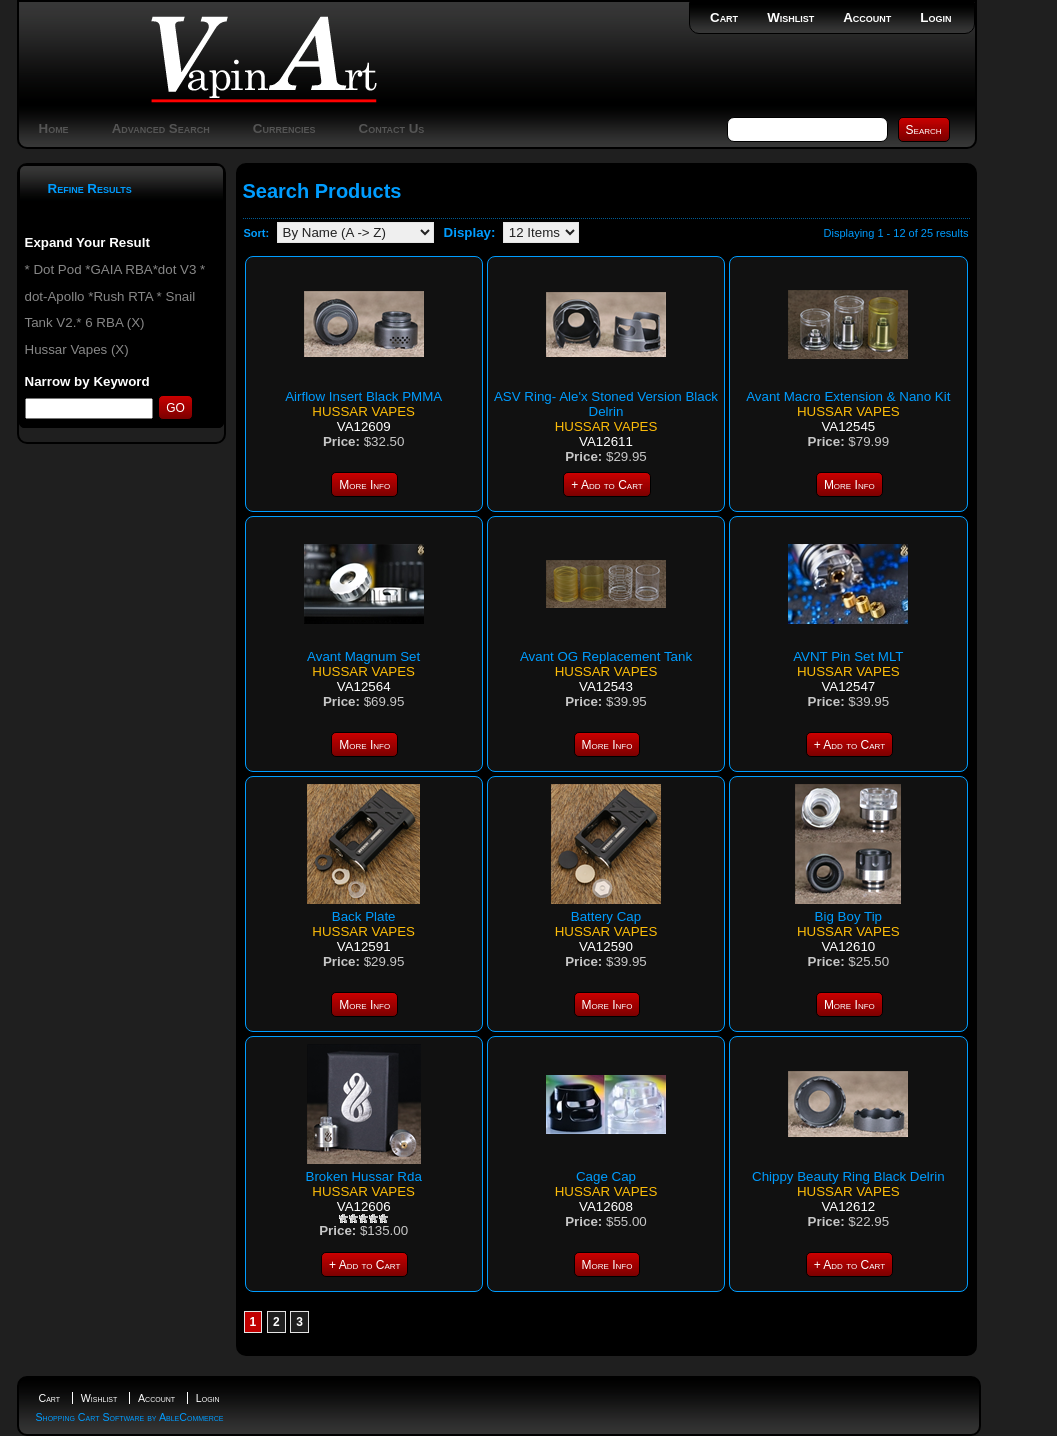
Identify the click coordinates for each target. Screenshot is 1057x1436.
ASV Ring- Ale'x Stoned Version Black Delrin (606, 404)
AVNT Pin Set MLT (848, 656)
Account (867, 17)
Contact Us (392, 128)
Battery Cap (606, 916)
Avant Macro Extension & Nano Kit (848, 396)
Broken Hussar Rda (364, 1176)
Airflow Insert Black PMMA (363, 396)
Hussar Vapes (363, 411)
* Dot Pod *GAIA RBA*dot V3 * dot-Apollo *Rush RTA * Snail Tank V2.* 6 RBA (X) (115, 296)
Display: (470, 232)
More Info (364, 485)
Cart (724, 17)
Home (54, 128)
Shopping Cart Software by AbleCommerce (130, 1417)
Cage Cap (606, 1176)
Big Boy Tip (848, 916)
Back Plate (364, 916)
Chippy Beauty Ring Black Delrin (848, 1176)
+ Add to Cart (606, 485)
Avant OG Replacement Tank (606, 656)
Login (935, 17)
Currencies (284, 128)
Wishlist (790, 17)
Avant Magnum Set (363, 656)
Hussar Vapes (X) (77, 349)
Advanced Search (161, 128)
